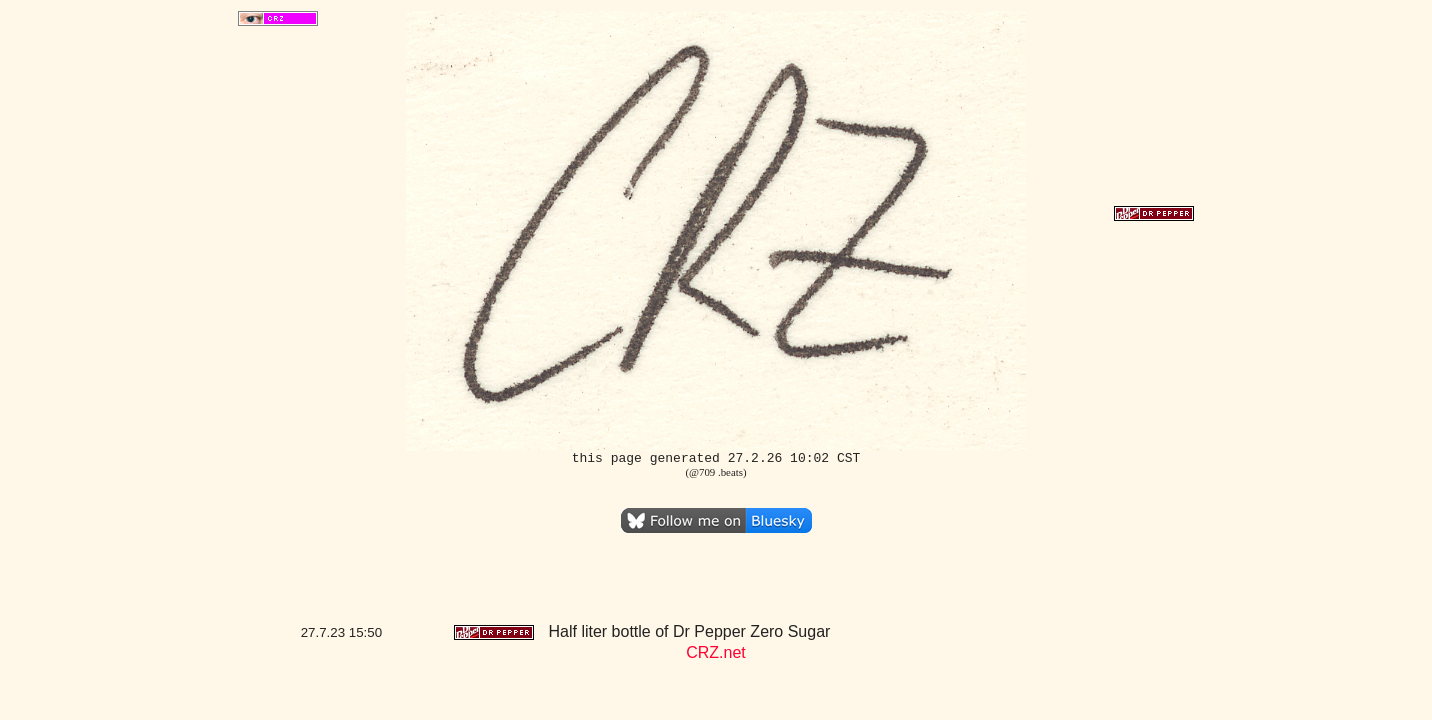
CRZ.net (716, 652)
